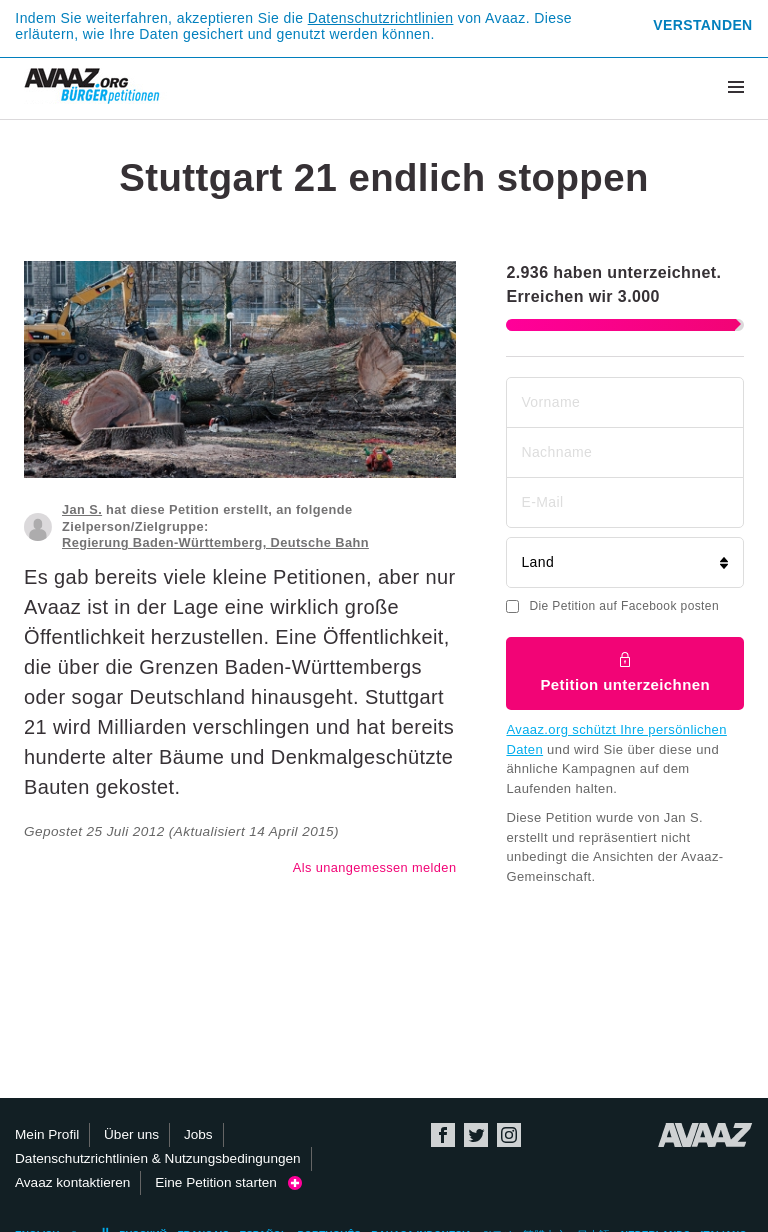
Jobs (198, 1134)
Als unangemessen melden (375, 867)
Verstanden (702, 25)
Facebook (443, 1135)
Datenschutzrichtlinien (381, 18)
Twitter (476, 1135)
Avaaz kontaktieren (72, 1182)
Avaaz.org (705, 1135)
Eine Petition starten (228, 1182)
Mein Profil (47, 1134)
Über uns (131, 1134)
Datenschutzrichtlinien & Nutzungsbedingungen (158, 1158)
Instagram (509, 1135)
